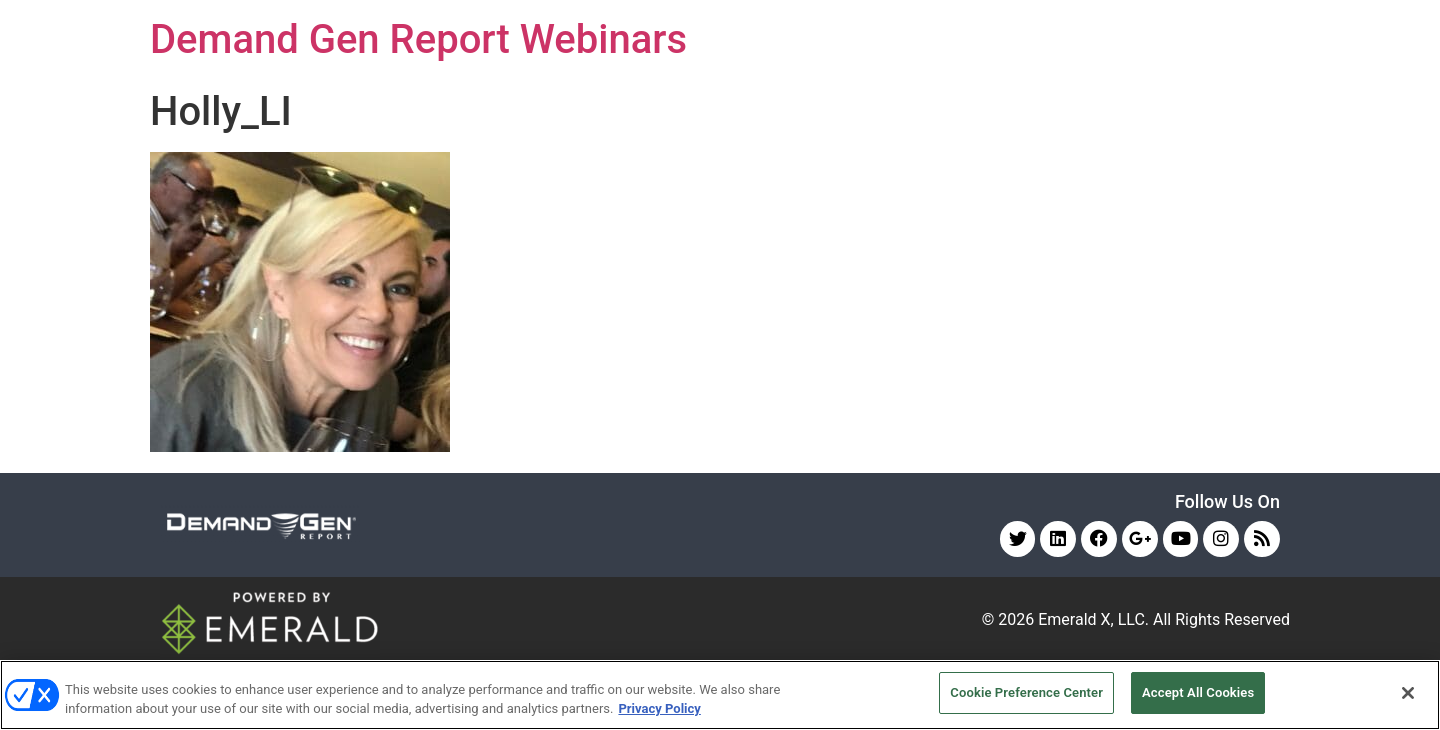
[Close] (1408, 693)
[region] (720, 694)
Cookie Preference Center (1026, 692)
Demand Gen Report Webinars (418, 39)
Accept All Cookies (1198, 692)
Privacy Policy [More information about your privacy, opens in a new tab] (659, 708)
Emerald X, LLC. (1093, 619)
